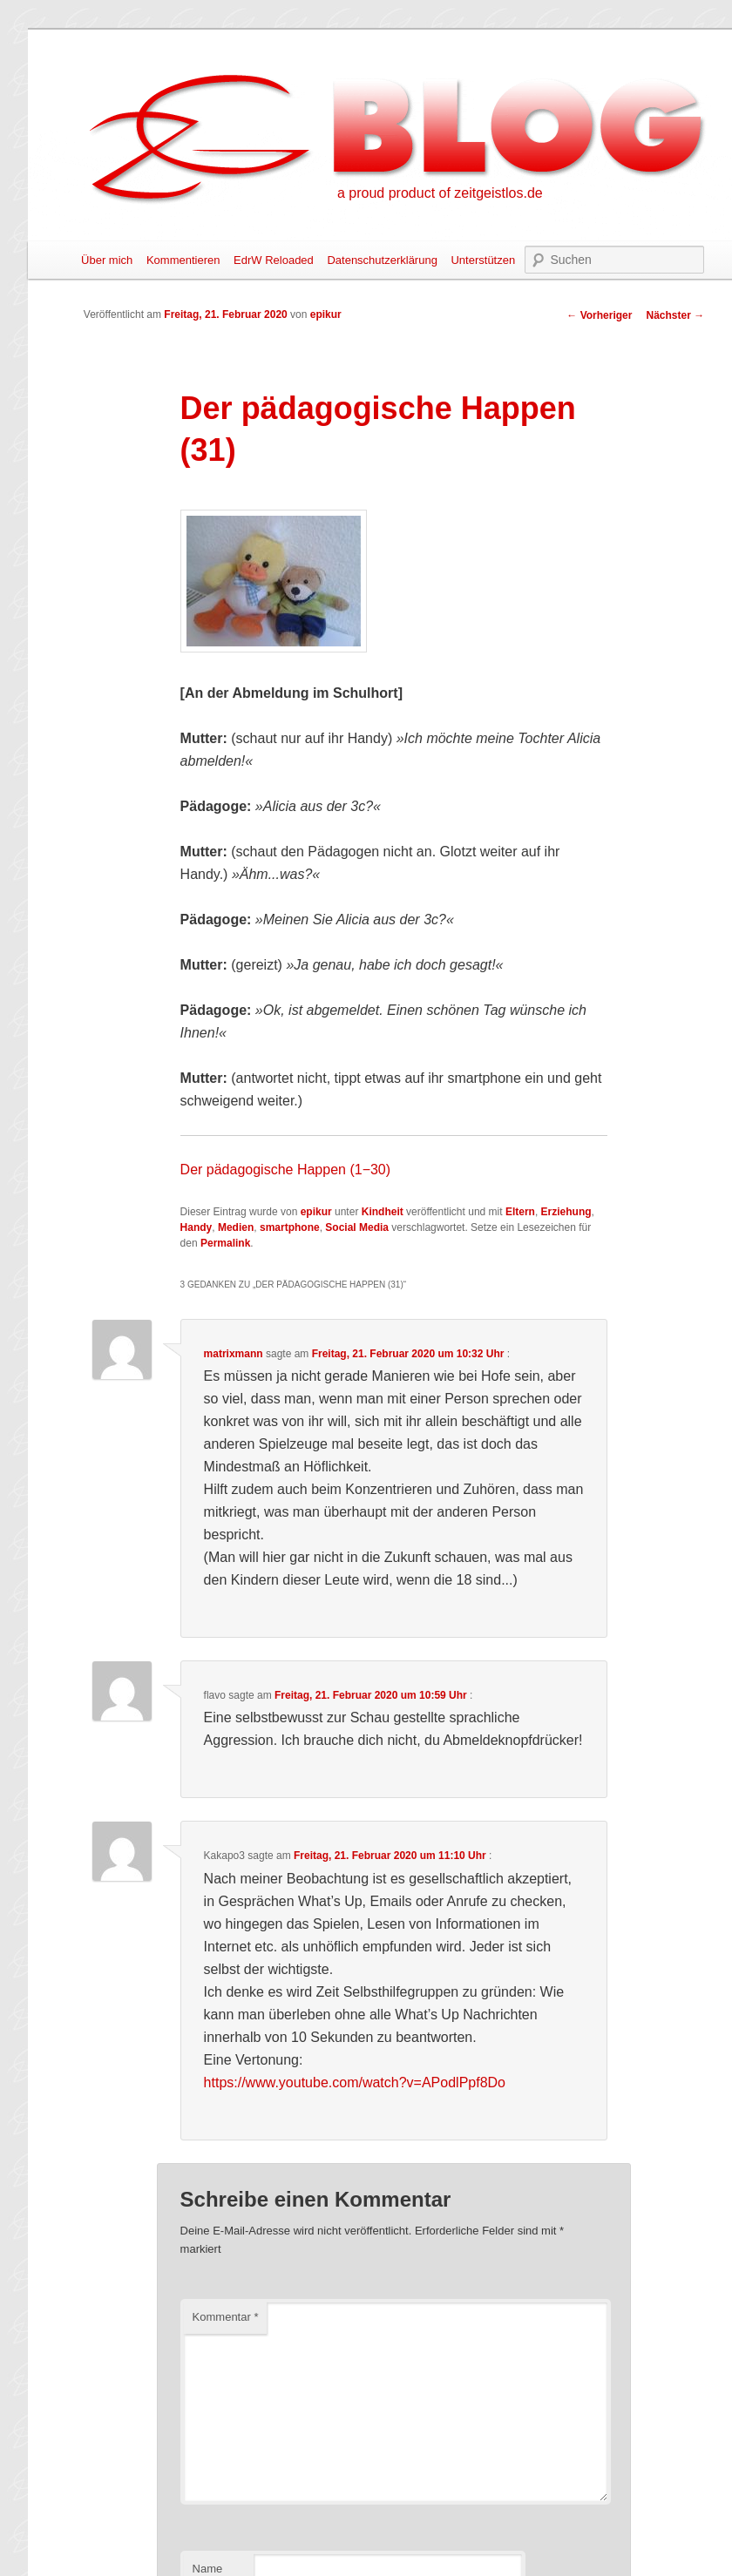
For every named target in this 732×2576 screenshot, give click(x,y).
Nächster (675, 315)
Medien (236, 1227)
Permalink (225, 1243)
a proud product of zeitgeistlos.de (440, 193)
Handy (196, 1227)
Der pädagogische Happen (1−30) (285, 1169)
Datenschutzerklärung (382, 260)
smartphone (290, 1227)
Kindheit (382, 1212)
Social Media (357, 1227)
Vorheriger (599, 315)
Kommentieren (183, 260)
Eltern (520, 1212)
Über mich (106, 260)
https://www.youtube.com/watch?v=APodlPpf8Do (354, 2082)
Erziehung (566, 1212)
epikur (326, 314)
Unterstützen (483, 260)
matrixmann (233, 1354)
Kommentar (226, 2316)
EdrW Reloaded (274, 260)
